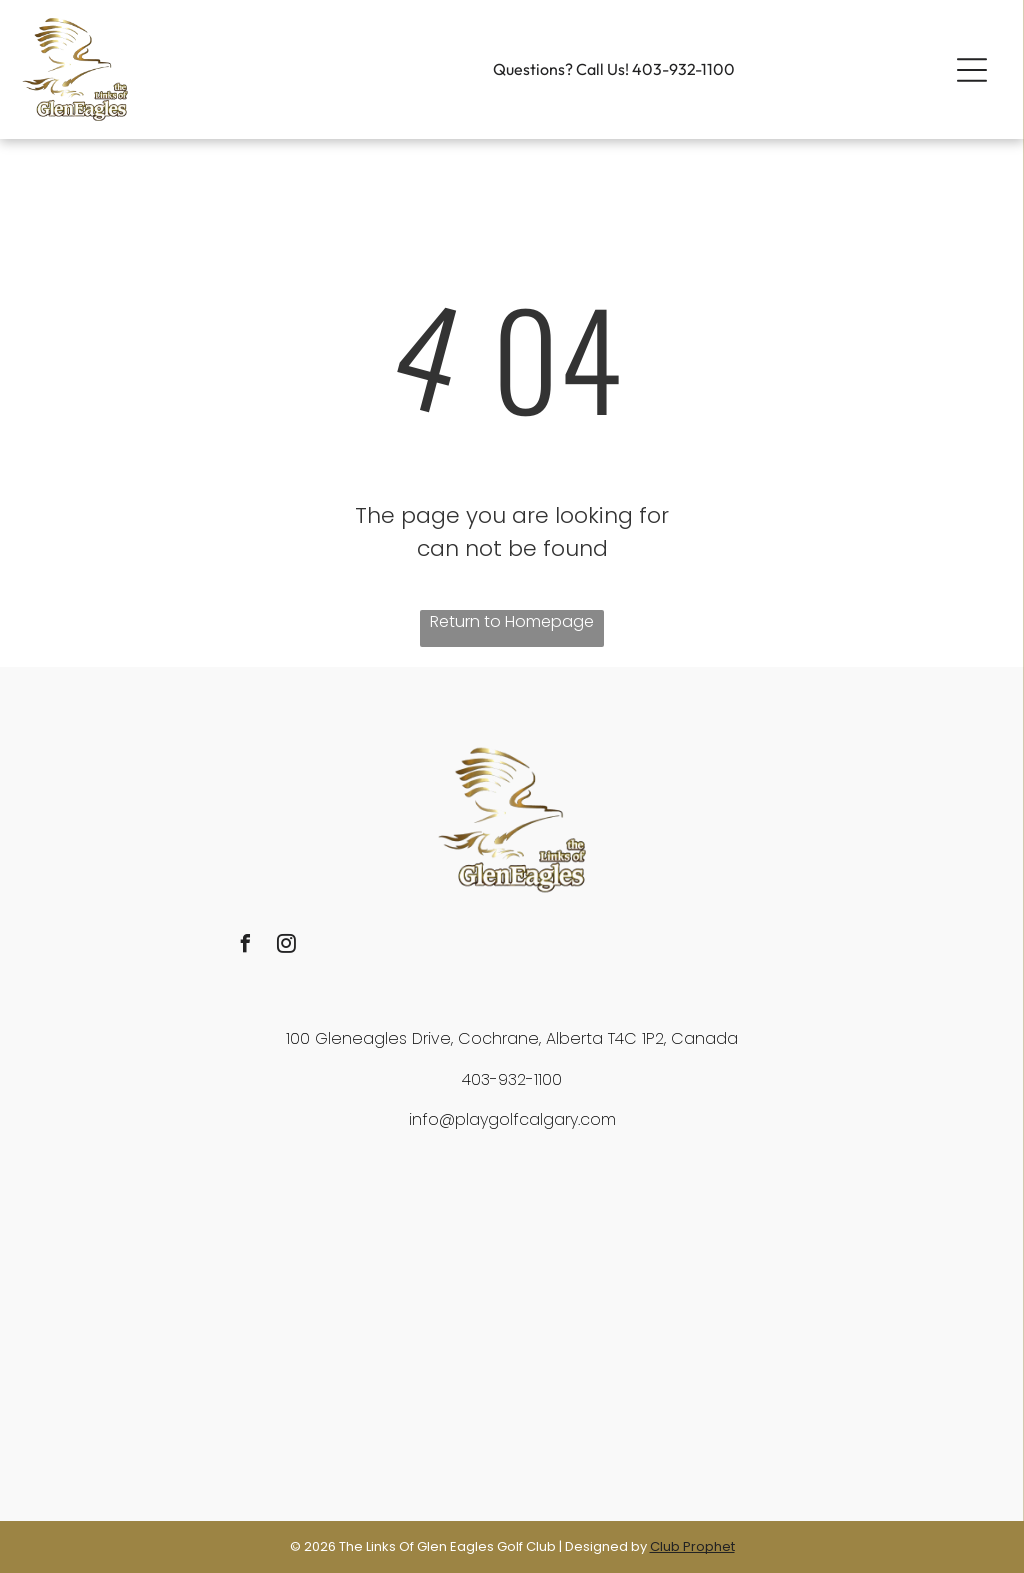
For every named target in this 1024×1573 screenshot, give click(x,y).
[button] (972, 70)
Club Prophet (692, 1546)
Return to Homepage (512, 621)
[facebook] (245, 946)
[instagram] (286, 946)
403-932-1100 (683, 69)
